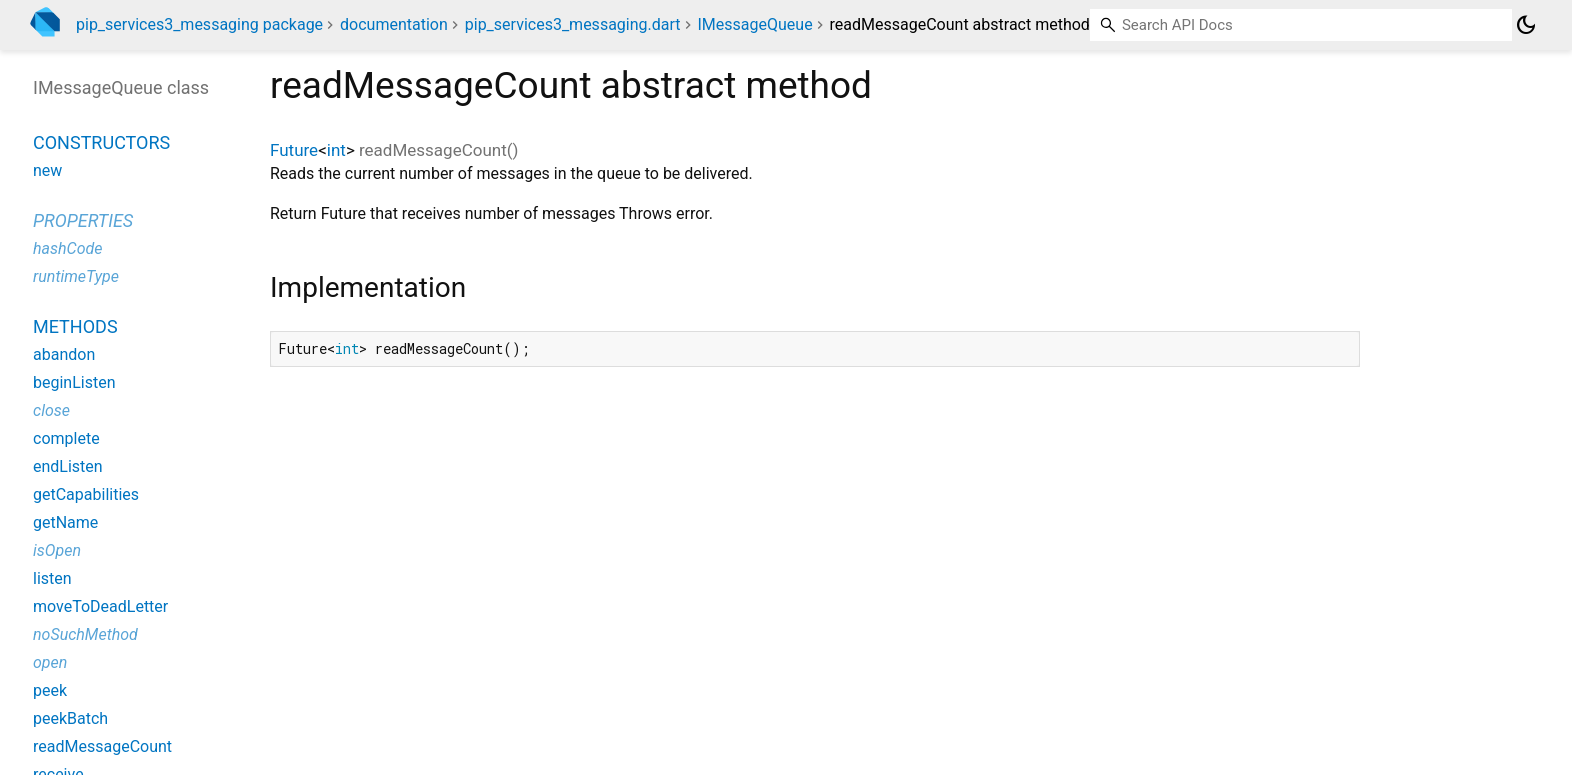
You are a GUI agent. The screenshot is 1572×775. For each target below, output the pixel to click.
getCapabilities (86, 494)
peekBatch (70, 718)
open (50, 662)
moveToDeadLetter (100, 606)
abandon (64, 354)
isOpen (57, 550)
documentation (394, 24)
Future (294, 150)
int (336, 150)
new (47, 170)
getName (65, 522)
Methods (75, 326)
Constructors (101, 142)
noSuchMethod (85, 634)
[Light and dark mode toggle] (1526, 25)
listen (52, 578)
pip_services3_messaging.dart (573, 24)
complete (66, 438)
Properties (83, 220)
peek (50, 690)
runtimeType (76, 276)
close (51, 410)
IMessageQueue (755, 24)
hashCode (67, 248)
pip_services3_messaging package (199, 24)
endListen (68, 466)
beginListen (74, 382)
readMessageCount (102, 746)
